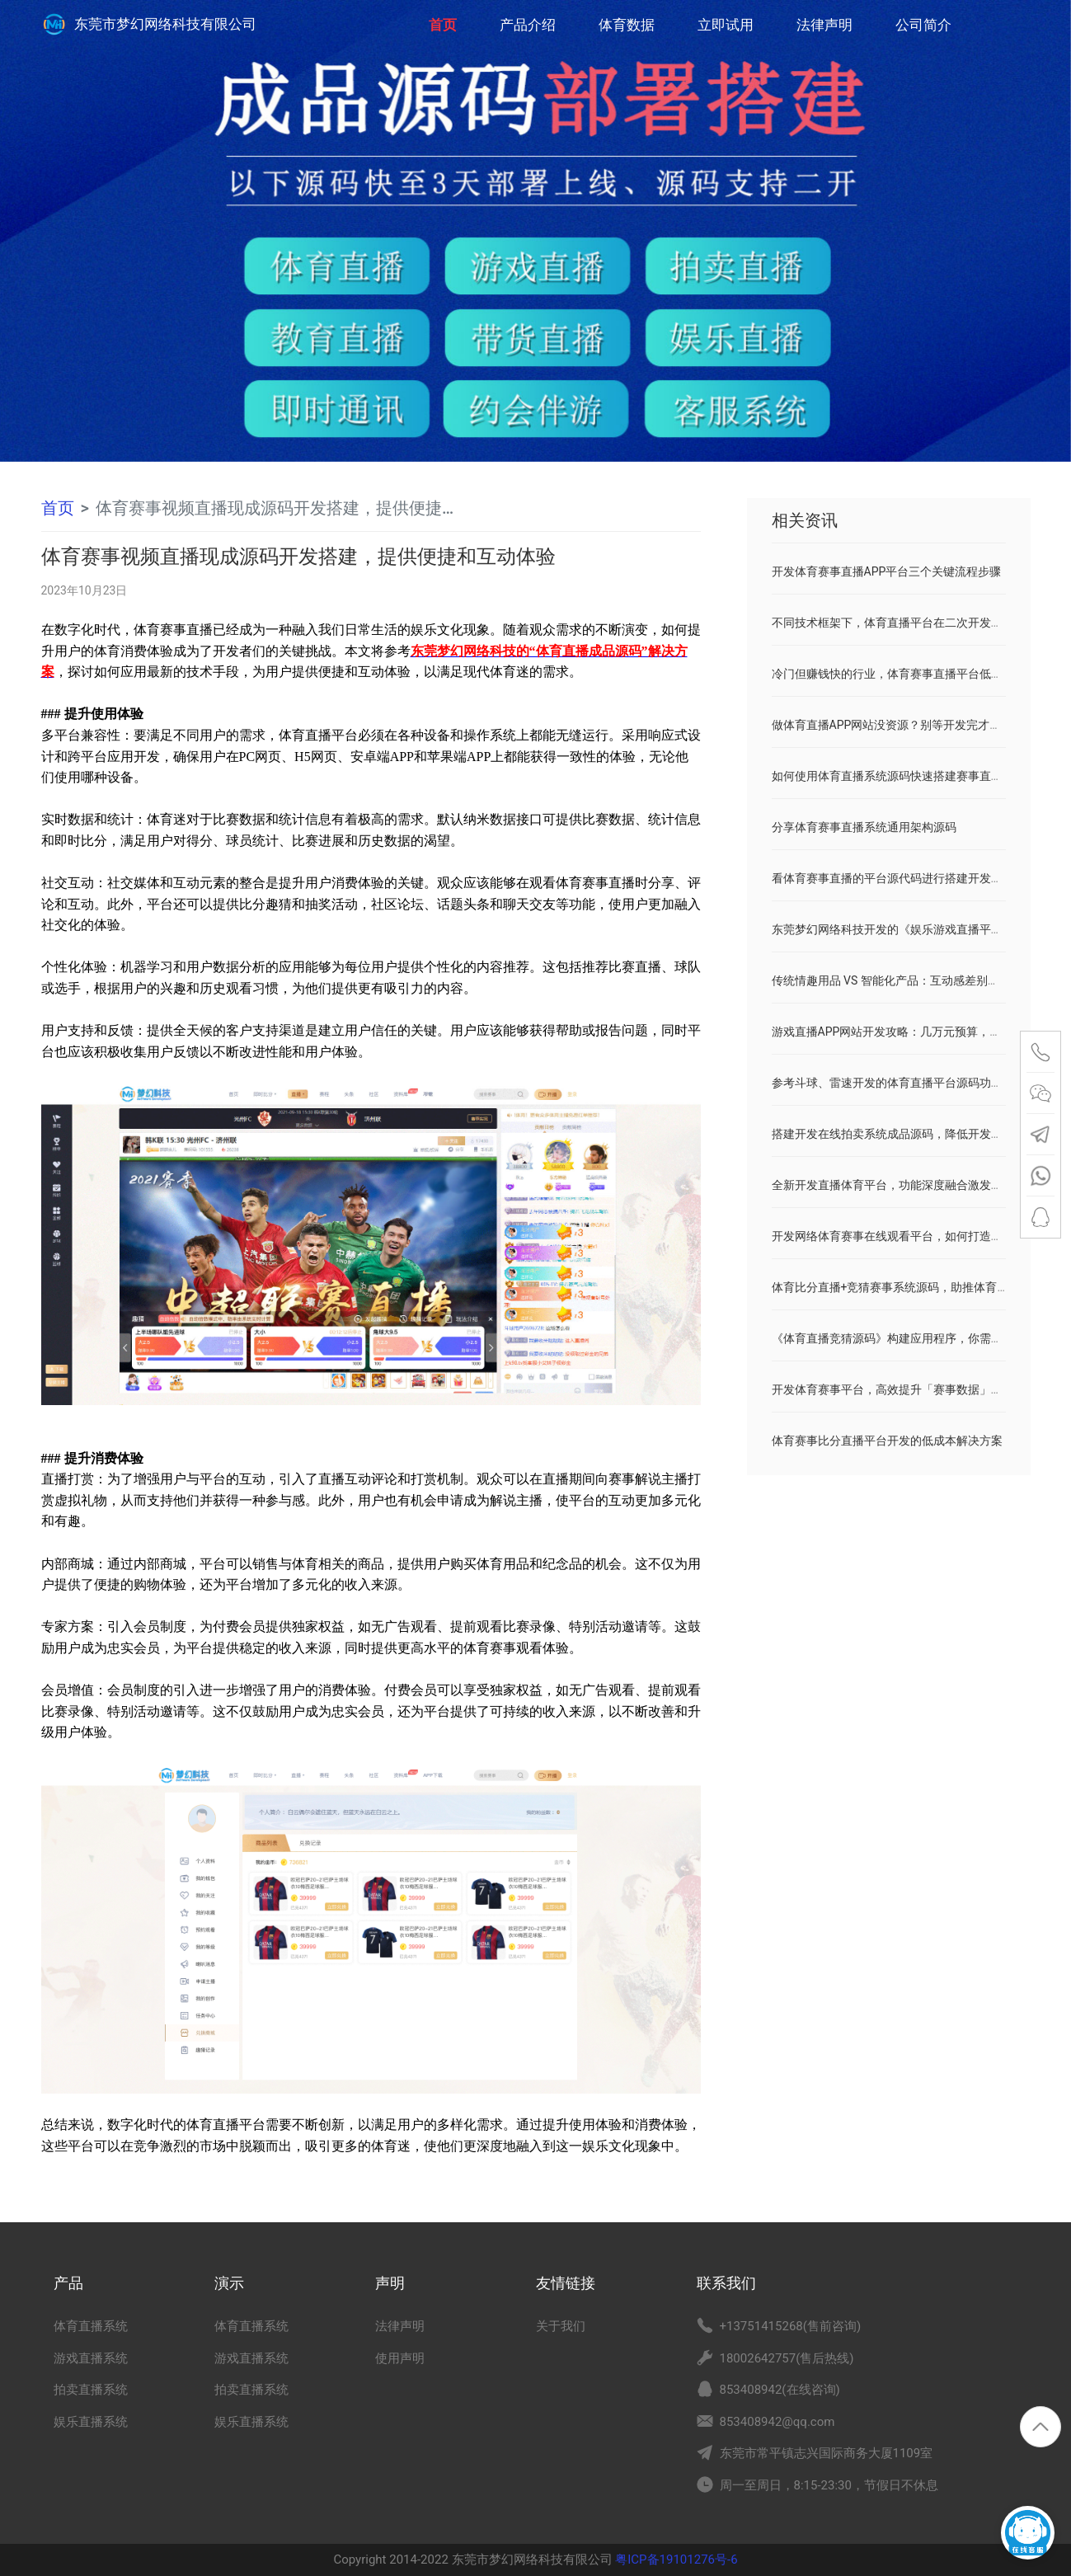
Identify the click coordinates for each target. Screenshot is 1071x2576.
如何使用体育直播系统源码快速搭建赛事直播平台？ (904, 776)
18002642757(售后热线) (787, 2358)
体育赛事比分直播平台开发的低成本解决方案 (887, 1440)
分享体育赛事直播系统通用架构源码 (864, 827)
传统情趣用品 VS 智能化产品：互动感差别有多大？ (903, 980)
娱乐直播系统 (91, 2421)
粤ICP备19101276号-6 (675, 2559)
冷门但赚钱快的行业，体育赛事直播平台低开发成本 (904, 673)
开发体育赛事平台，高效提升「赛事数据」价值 (893, 1389)
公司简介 (923, 24)
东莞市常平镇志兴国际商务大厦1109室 (826, 2453)
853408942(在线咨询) (780, 2389)
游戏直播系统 (91, 2358)
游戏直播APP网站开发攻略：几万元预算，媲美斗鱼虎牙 (915, 1031)
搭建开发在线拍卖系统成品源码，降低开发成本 (893, 1133)
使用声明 (400, 2358)
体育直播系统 (91, 2326)
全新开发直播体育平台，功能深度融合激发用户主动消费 (916, 1185)
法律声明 (824, 24)
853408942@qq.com (777, 2421)
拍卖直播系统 (91, 2389)
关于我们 (560, 2326)
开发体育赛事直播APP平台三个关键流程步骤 (887, 571)
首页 (443, 16)
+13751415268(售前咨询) (791, 2326)
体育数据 (627, 24)
